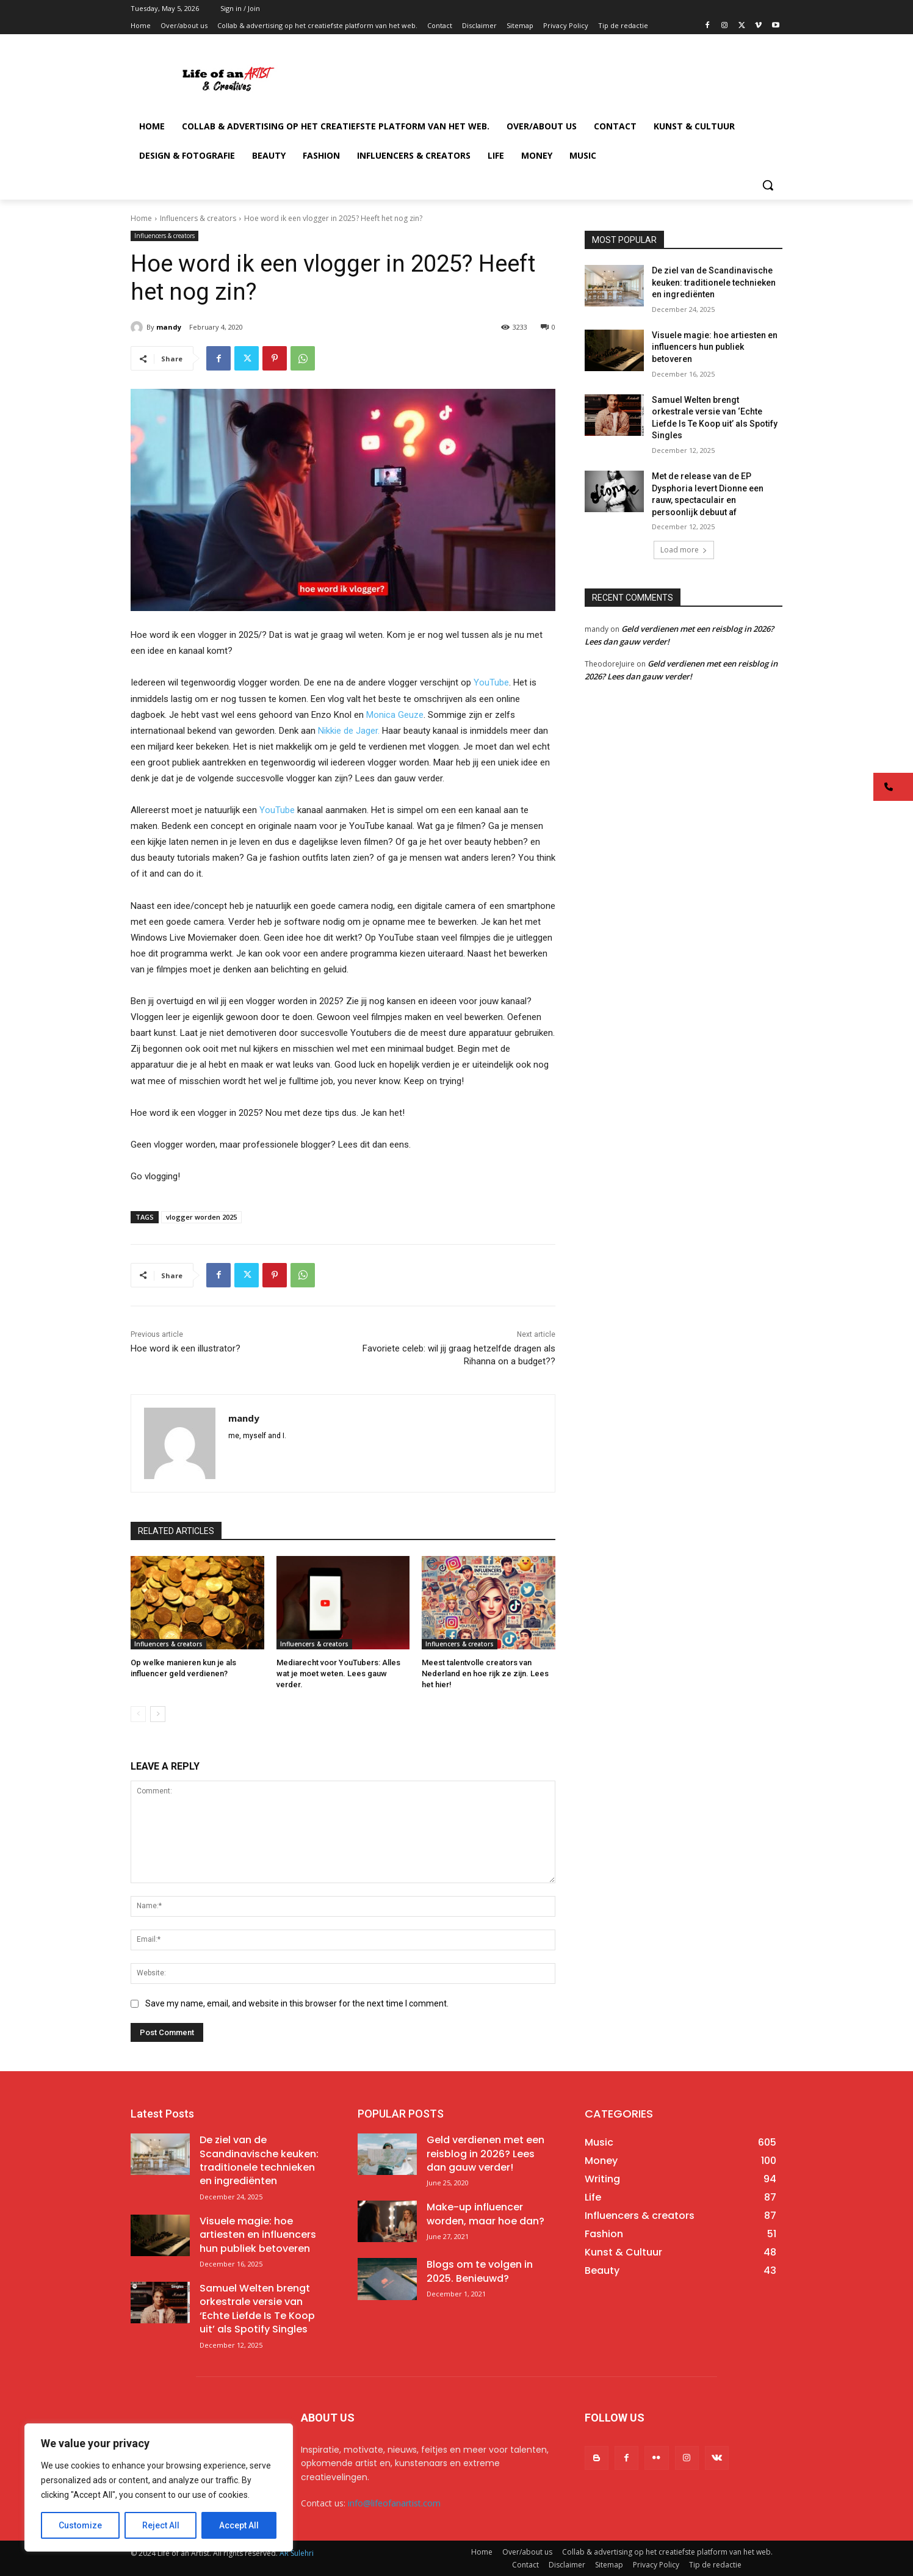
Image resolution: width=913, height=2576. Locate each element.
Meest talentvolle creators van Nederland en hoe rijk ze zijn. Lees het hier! (485, 1673)
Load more (683, 550)
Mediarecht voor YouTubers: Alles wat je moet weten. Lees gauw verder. (338, 1673)
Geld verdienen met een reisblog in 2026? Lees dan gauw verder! (485, 2153)
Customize (80, 2525)
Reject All (160, 2525)
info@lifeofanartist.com (394, 2503)
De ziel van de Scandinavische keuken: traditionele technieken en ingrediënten (714, 282)
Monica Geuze (395, 714)
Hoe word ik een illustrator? (185, 1348)
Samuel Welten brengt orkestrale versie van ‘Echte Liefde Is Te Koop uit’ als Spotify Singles (257, 2308)
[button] (767, 185)
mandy (168, 326)
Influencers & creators (198, 218)
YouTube (491, 682)
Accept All (239, 2525)
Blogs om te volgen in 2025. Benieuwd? (480, 2271)
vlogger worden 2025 (201, 1216)
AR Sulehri (297, 2553)
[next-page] (157, 1714)
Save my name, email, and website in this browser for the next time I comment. (297, 2003)
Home (141, 218)
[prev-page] (138, 1714)
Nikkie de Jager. (349, 730)
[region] (158, 2487)
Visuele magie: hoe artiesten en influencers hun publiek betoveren (715, 347)
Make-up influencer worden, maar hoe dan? (485, 2213)
